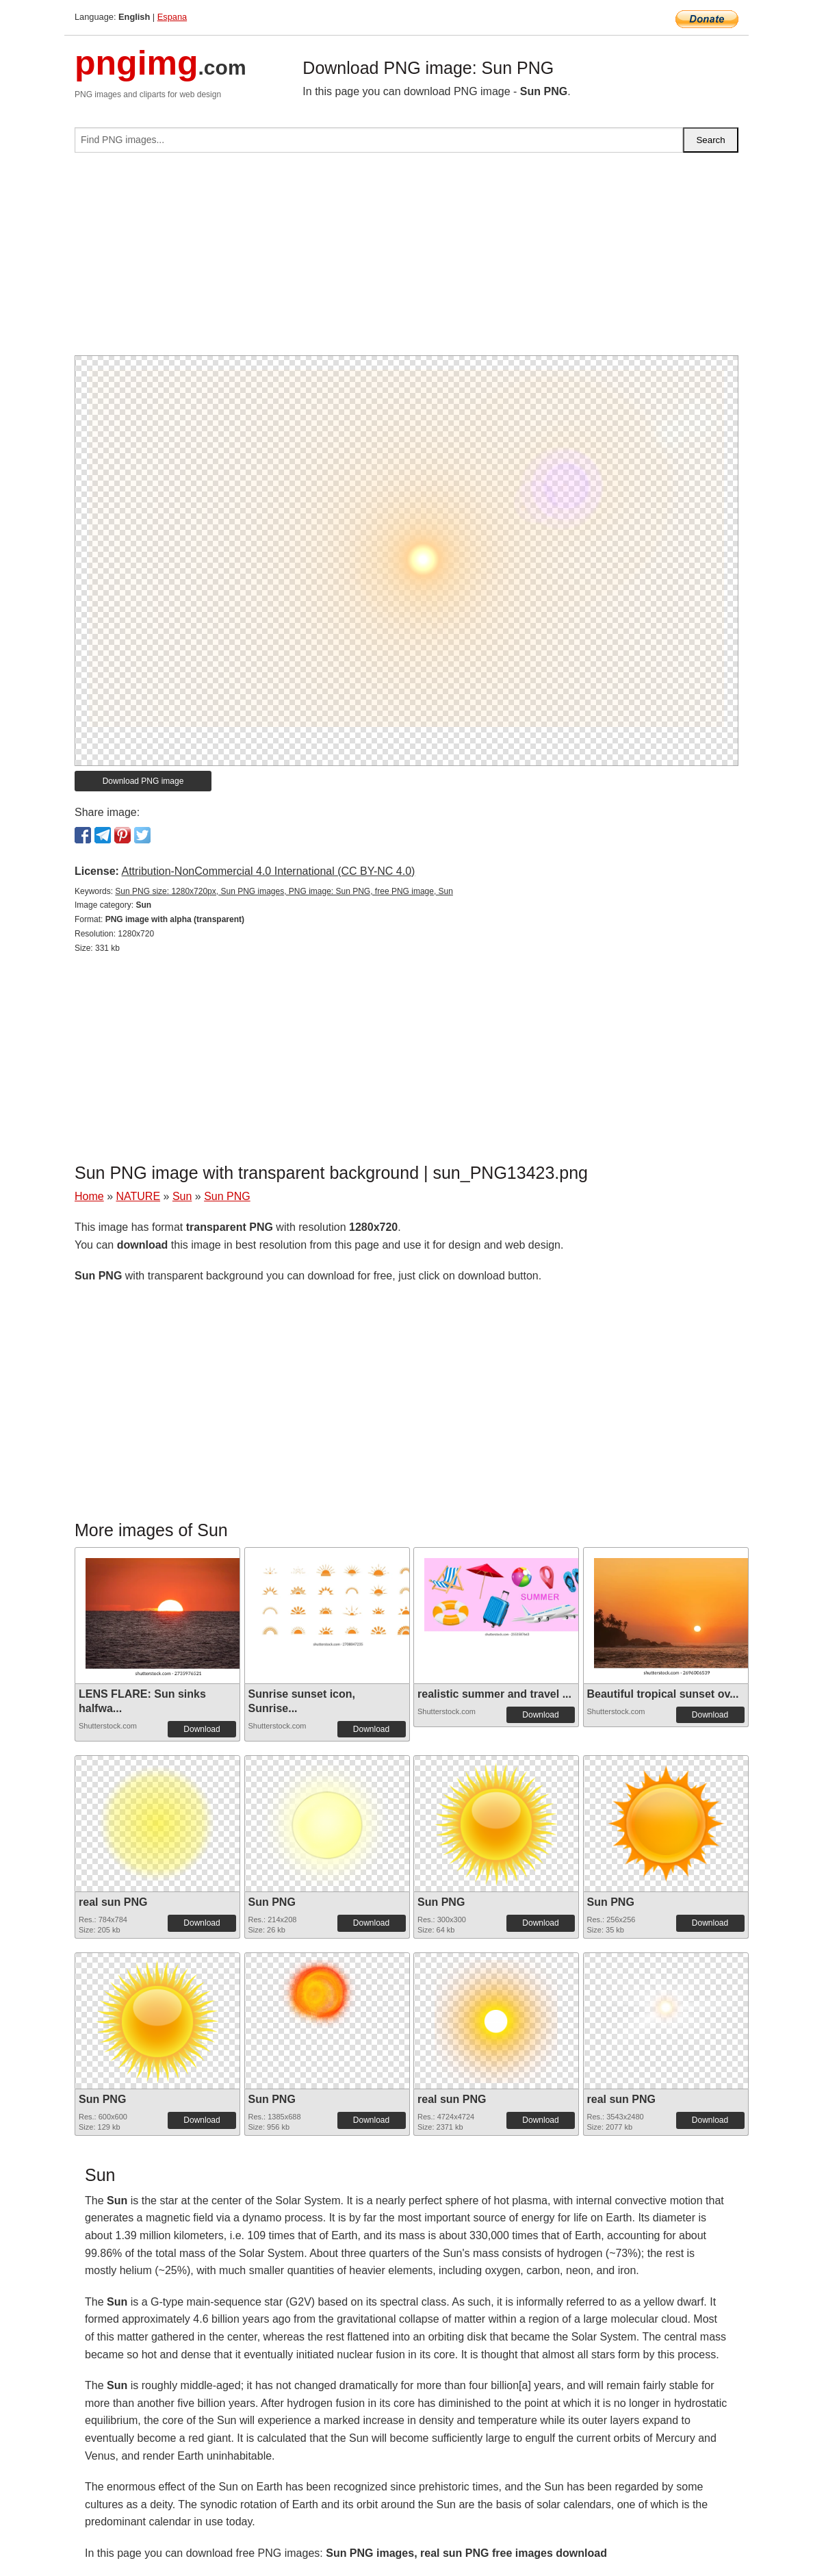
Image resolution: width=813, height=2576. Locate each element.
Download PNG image (143, 781)
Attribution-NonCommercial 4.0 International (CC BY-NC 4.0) (268, 871)
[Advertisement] (406, 259)
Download (201, 1729)
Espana (172, 17)
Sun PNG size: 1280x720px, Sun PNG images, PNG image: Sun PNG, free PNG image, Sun (284, 891)
